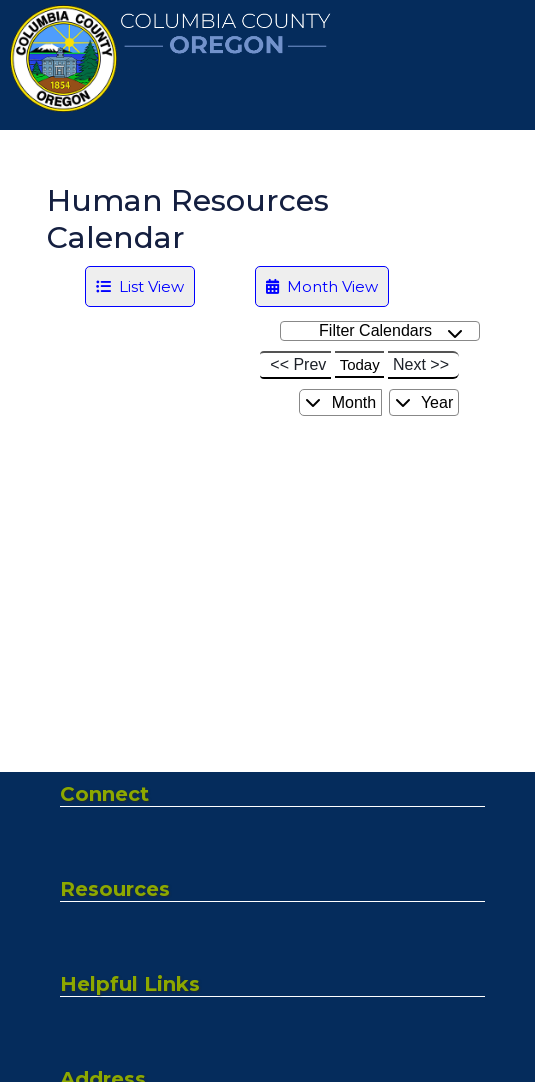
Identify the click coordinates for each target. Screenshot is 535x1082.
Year (424, 402)
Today (360, 364)
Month (340, 402)
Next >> (421, 364)
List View (140, 286)
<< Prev (298, 364)
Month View (322, 286)
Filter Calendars (391, 331)
